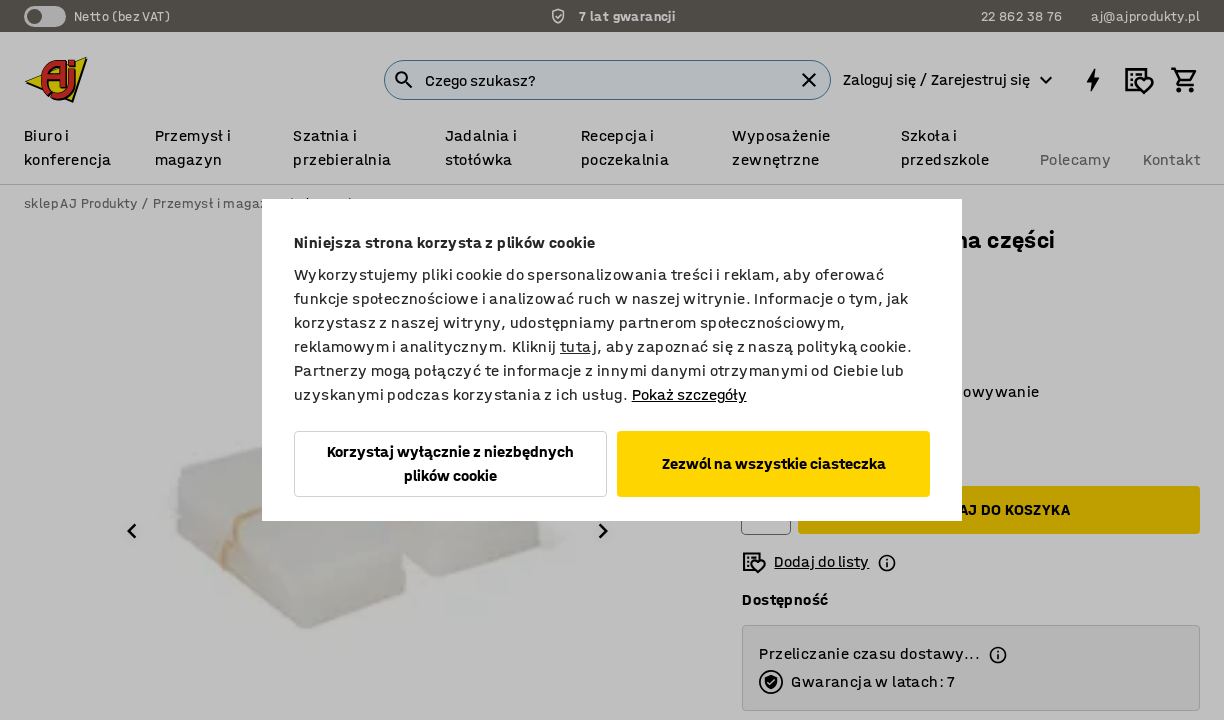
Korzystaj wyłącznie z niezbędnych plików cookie (450, 463)
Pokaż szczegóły (689, 394)
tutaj (578, 346)
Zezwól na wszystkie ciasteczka (774, 463)
